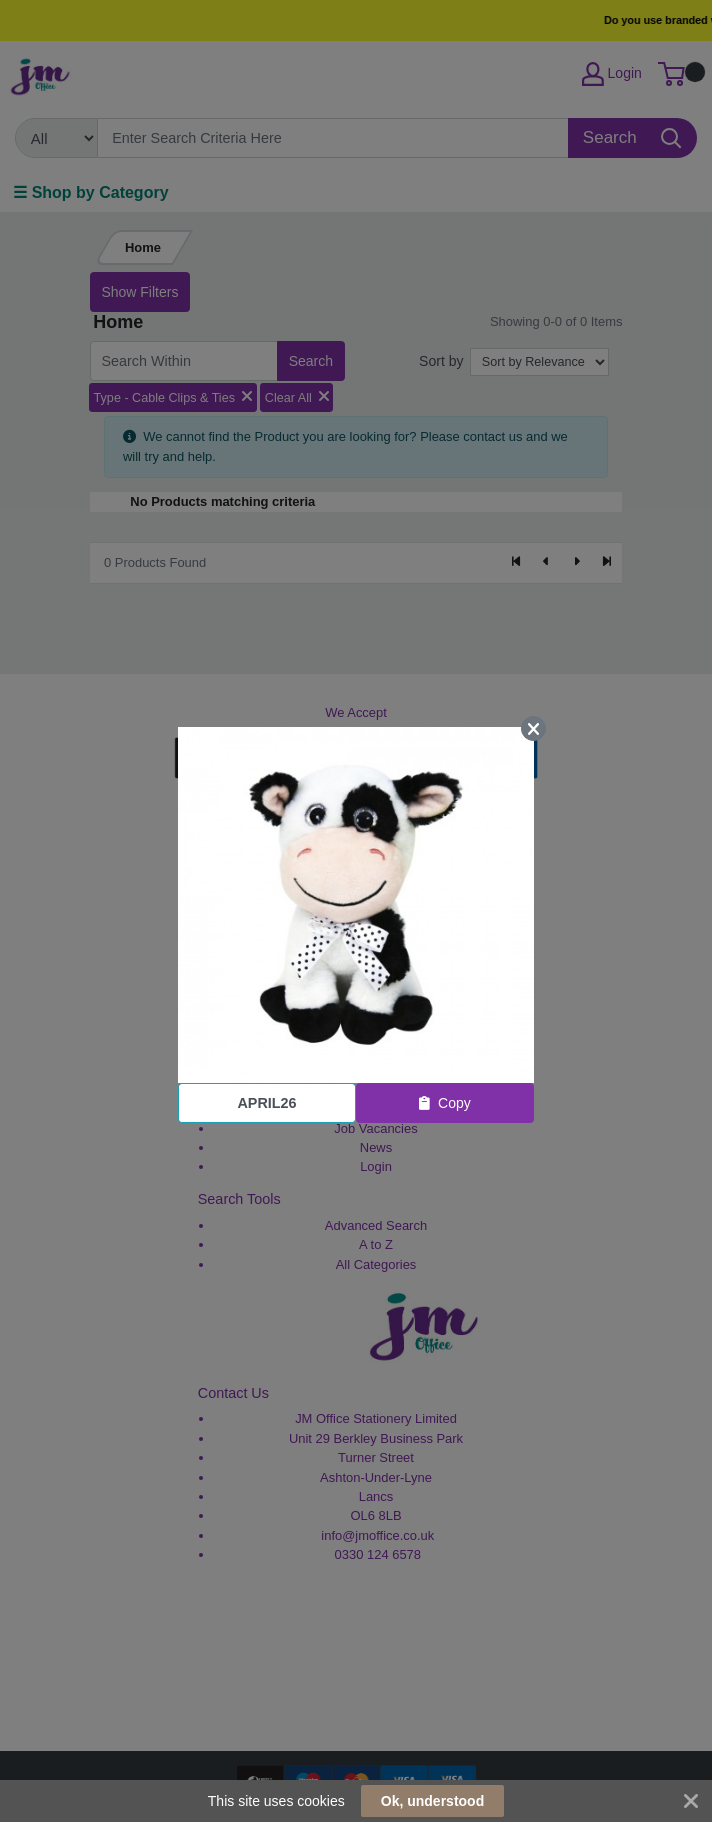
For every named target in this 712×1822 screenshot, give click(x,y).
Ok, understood (432, 1801)
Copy (444, 1103)
